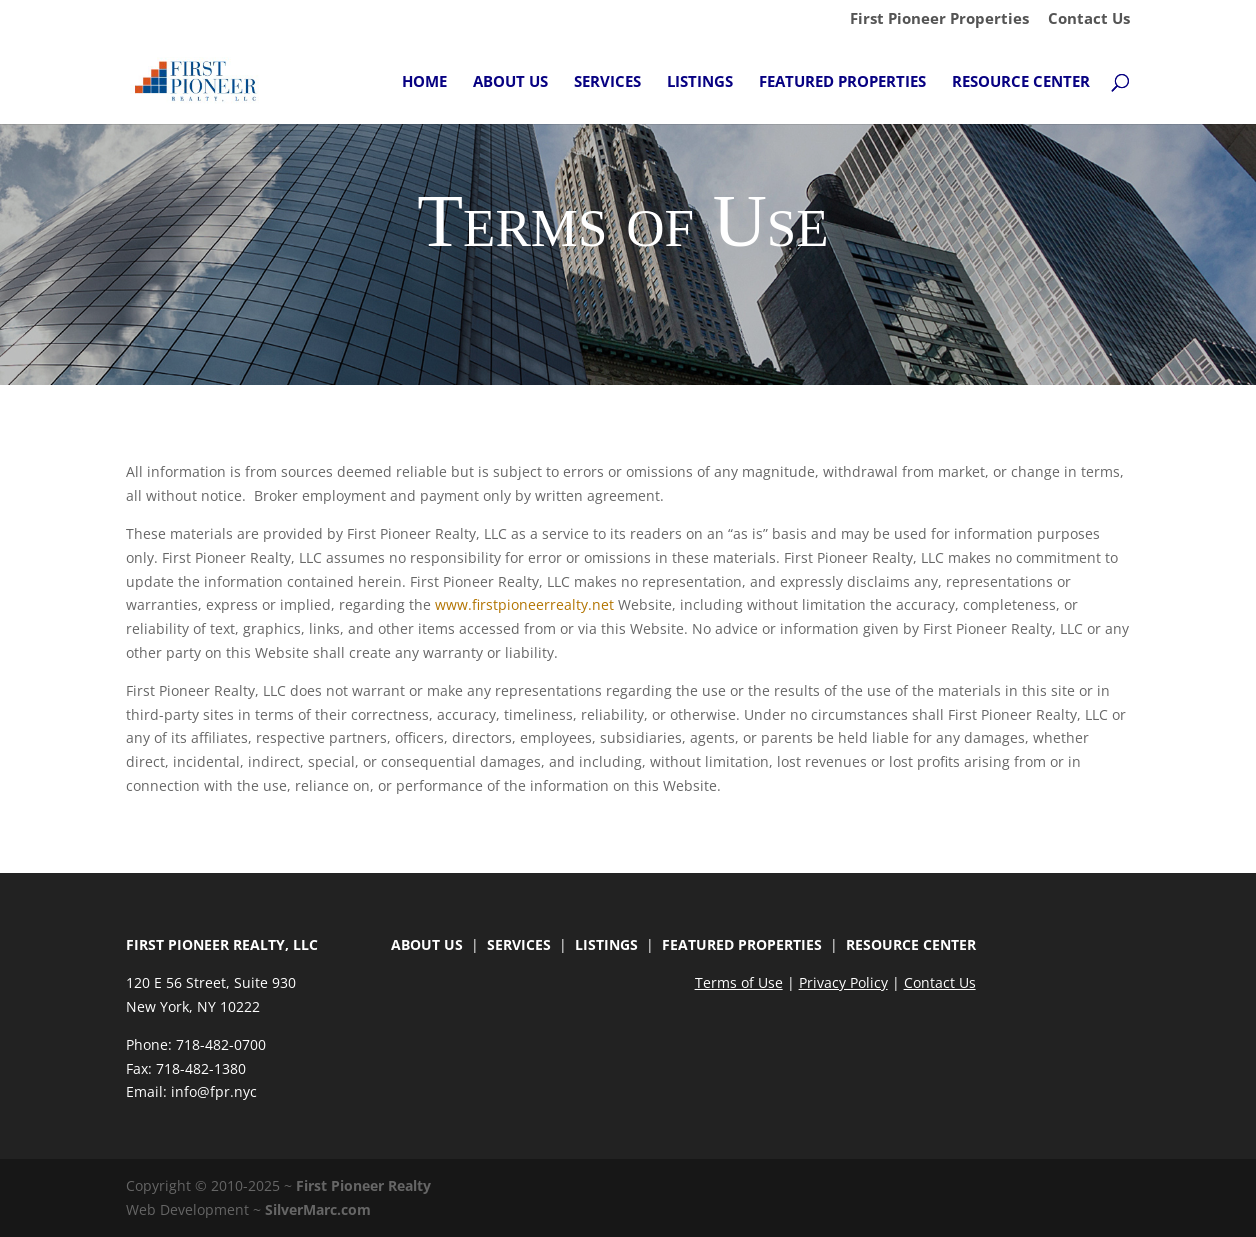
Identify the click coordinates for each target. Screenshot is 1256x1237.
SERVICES (519, 944)
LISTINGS (606, 944)
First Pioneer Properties (939, 19)
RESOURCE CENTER (911, 944)
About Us (510, 82)
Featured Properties (842, 82)
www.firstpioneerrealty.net (524, 604)
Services (607, 82)
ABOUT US (427, 944)
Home (424, 82)
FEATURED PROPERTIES (742, 944)
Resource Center (1021, 82)
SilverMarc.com (318, 1209)
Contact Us (1089, 19)
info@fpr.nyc (214, 1091)
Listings (700, 82)
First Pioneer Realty (363, 1185)
